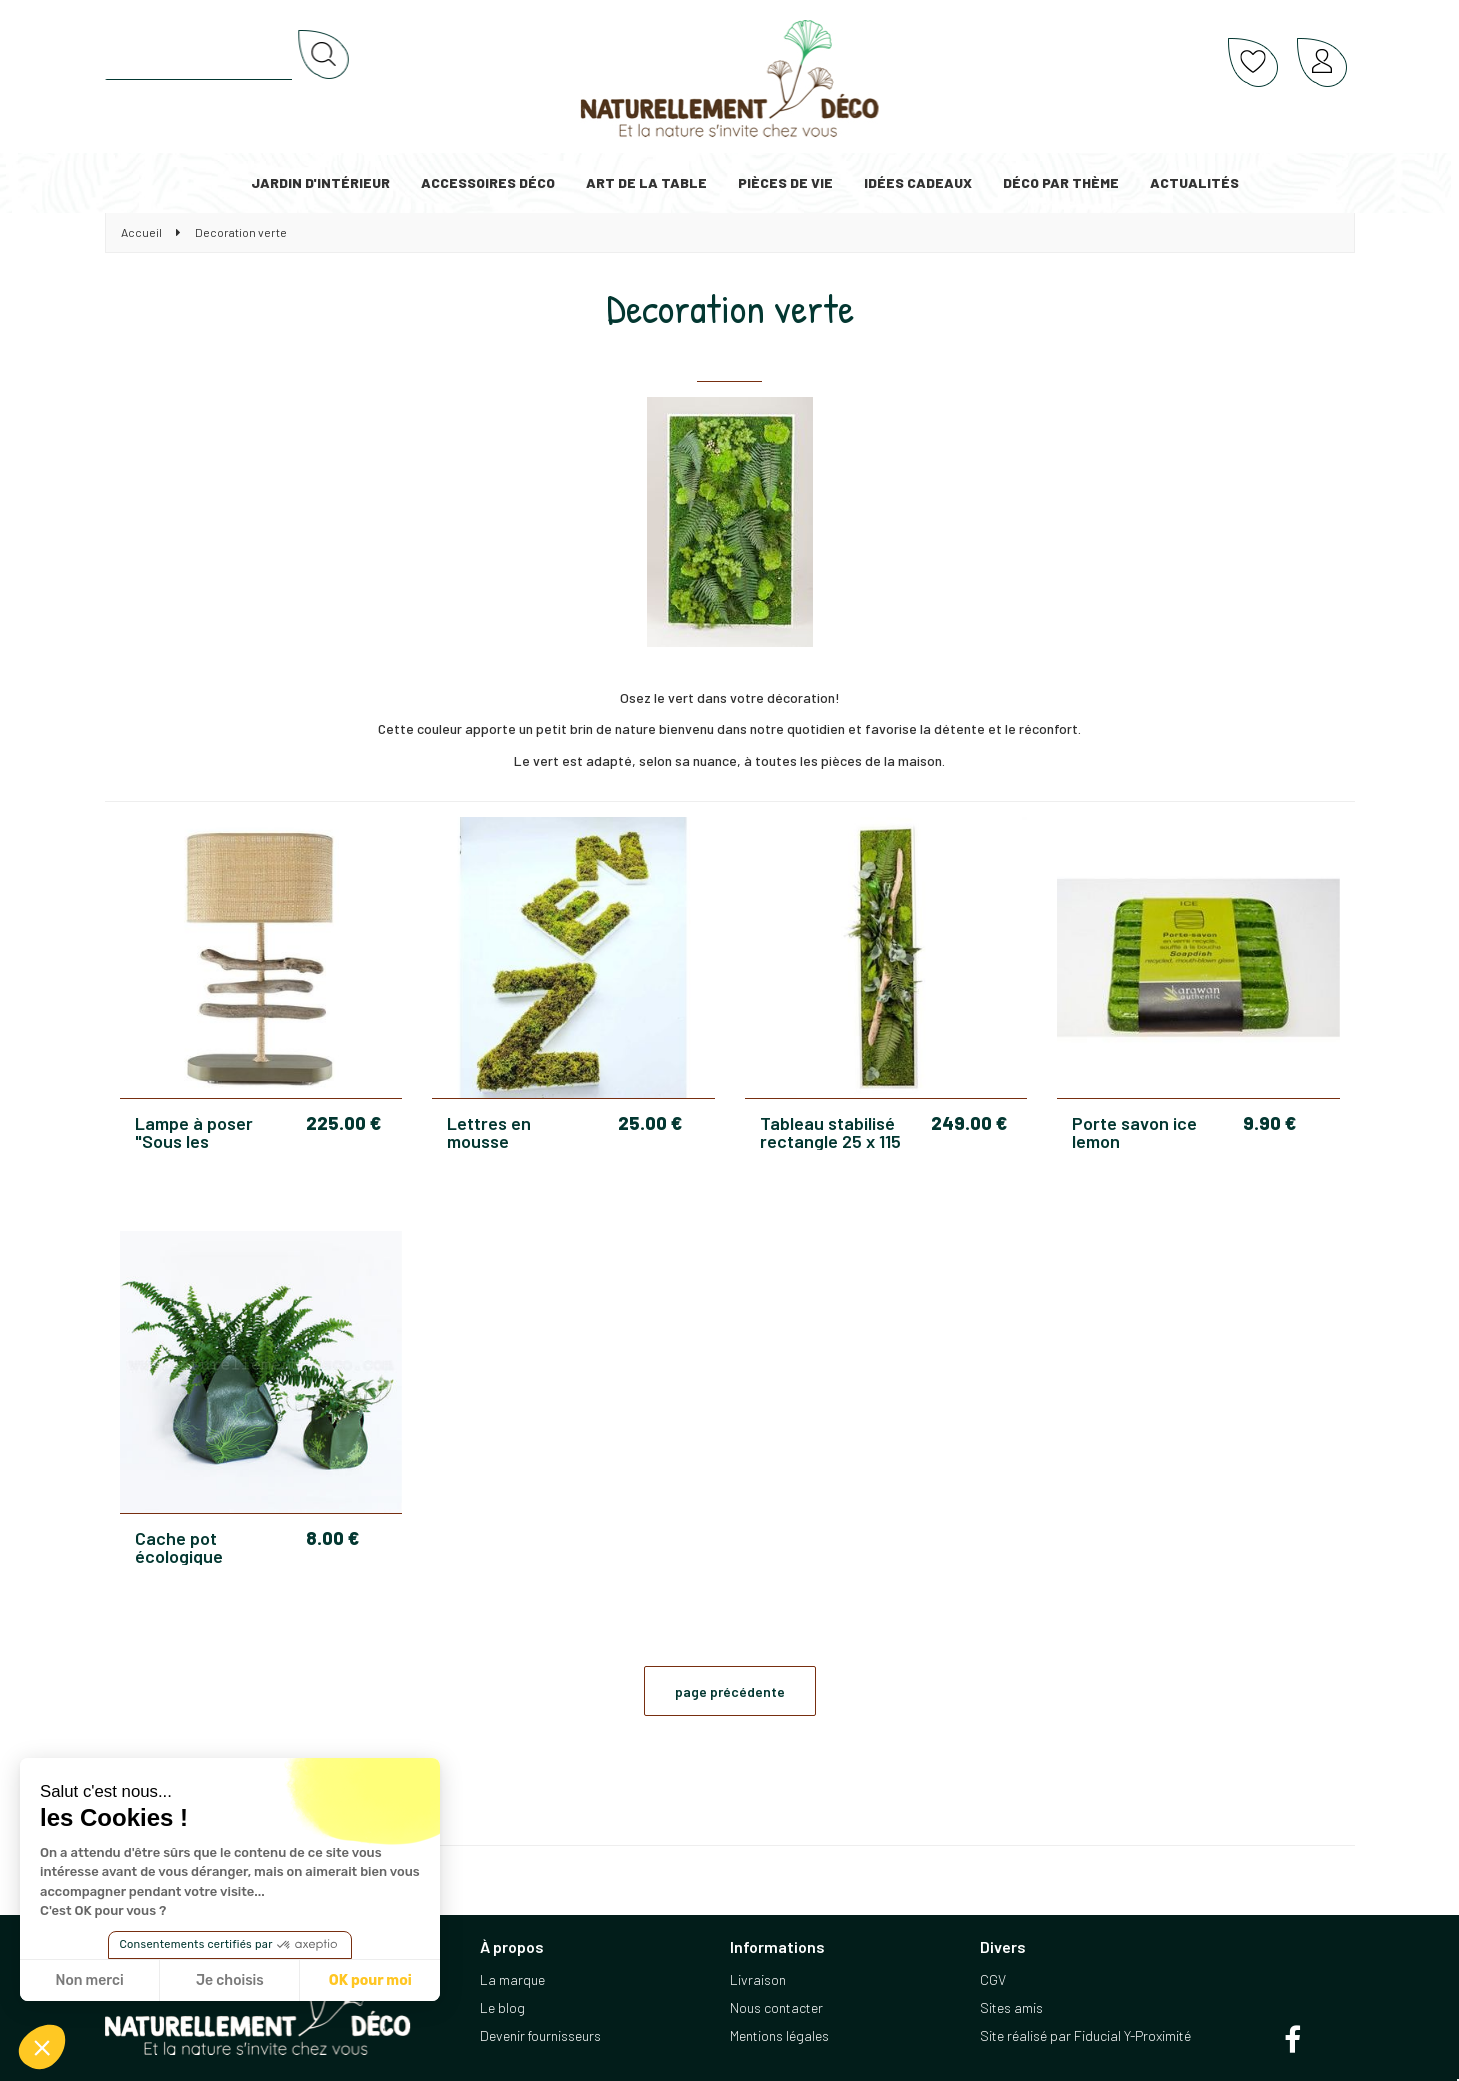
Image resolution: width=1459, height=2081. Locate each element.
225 (343, 1123)
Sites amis (1011, 2007)
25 (650, 1123)
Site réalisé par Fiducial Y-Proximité (1085, 2035)
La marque (512, 1979)
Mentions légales (779, 2035)
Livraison (758, 1979)
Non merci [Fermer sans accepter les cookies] (89, 1980)
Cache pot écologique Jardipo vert (184, 1547)
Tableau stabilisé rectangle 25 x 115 (830, 1132)
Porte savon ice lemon (1134, 1132)
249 (969, 1123)
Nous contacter (776, 2007)
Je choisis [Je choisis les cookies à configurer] (230, 1980)
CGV (993, 1979)
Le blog (502, 2007)
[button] (42, 2047)
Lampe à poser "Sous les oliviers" (194, 1132)
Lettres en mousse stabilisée (489, 1132)
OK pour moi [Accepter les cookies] (370, 1980)
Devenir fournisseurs (540, 2035)
